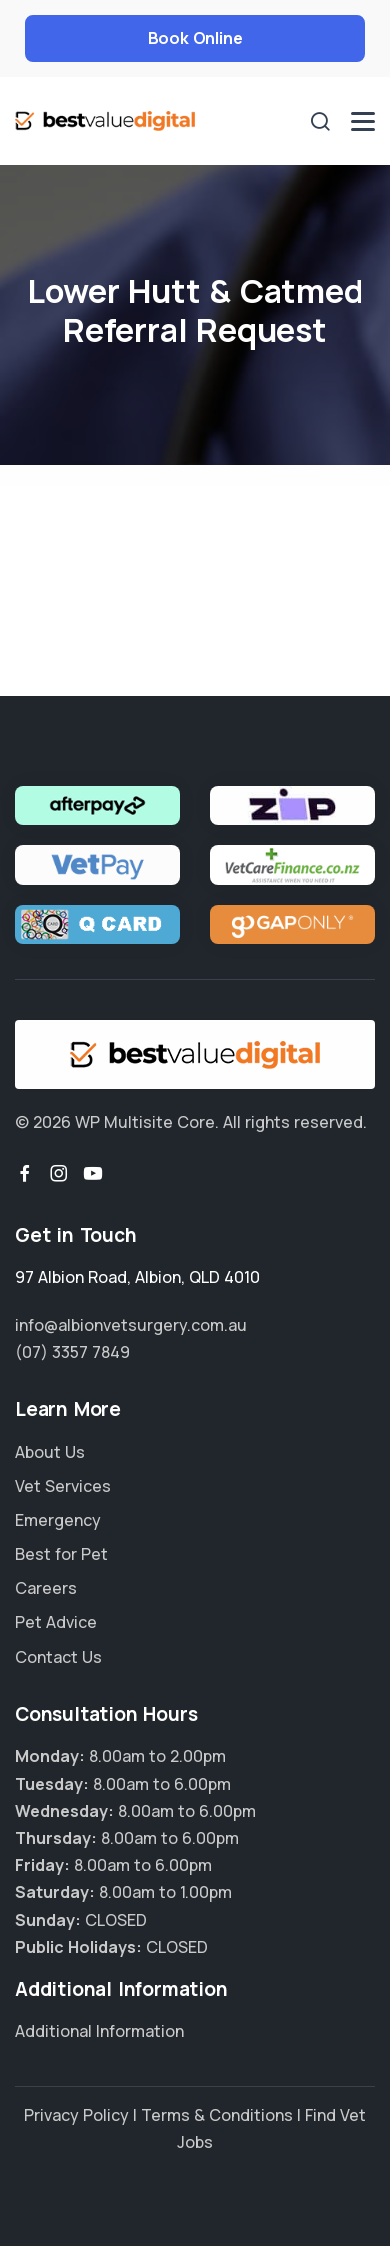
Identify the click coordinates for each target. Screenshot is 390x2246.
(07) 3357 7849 (72, 1352)
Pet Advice (56, 1622)
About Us (50, 1452)
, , (137, 1277)
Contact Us (58, 1657)
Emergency (58, 1520)
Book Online (195, 38)
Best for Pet (61, 1554)
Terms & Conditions (217, 2115)
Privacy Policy (76, 2115)
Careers (46, 1588)
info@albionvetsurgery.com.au (131, 1325)
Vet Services (63, 1486)
